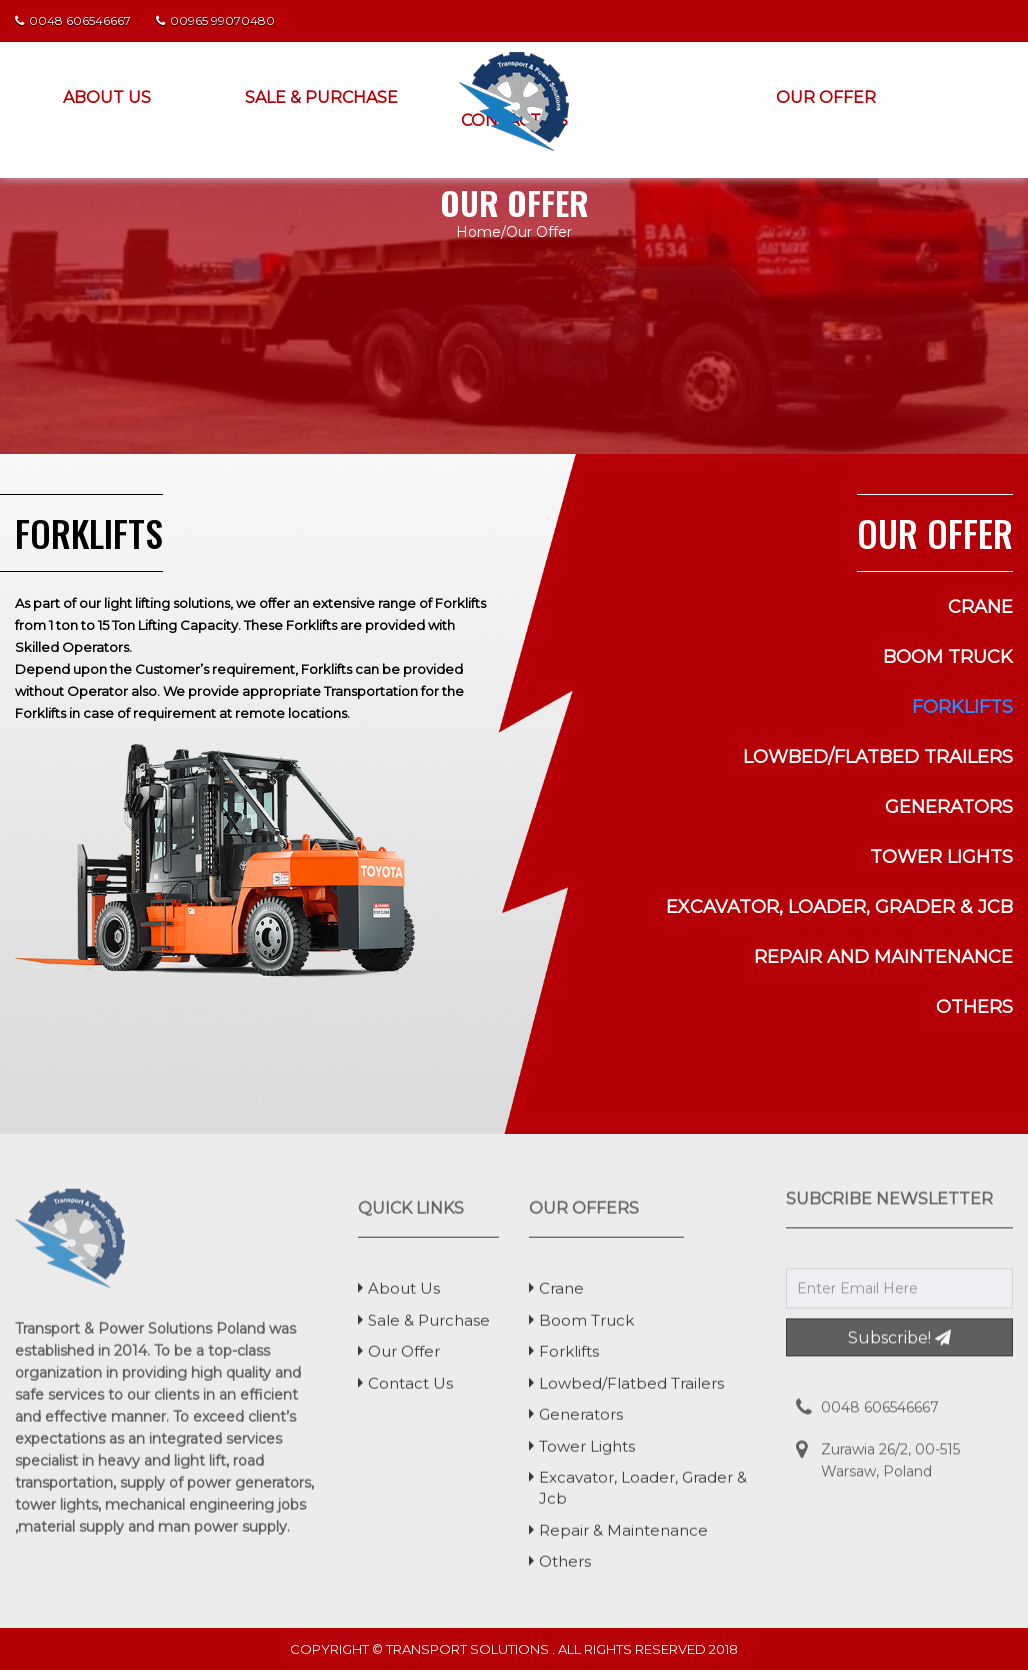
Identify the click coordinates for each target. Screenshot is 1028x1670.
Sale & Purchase (321, 97)
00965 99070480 (215, 20)
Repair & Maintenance (623, 1536)
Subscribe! (899, 1331)
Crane (980, 607)
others (974, 1007)
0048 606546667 (73, 20)
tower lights (941, 857)
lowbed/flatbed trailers (878, 757)
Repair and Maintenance (883, 957)
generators (949, 807)
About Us (107, 97)
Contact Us (410, 1389)
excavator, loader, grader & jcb (839, 907)
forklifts (962, 707)
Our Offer (826, 97)
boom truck (948, 657)
